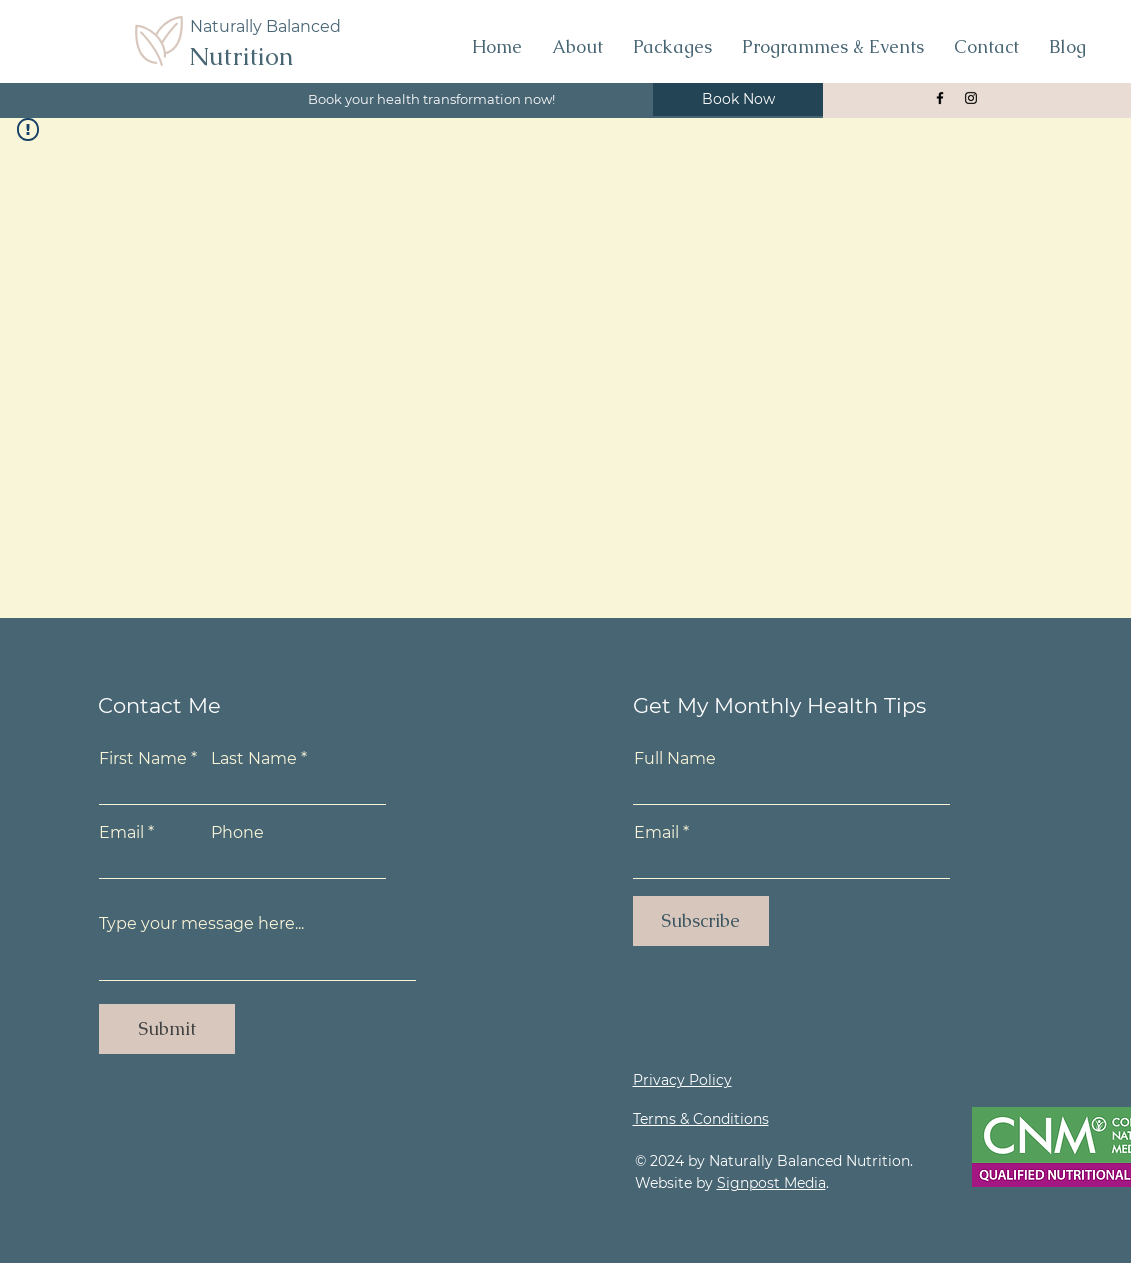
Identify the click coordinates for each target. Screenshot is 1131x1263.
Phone (237, 833)
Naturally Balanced (265, 26)
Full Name (675, 759)
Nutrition (241, 56)
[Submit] (167, 1029)
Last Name (254, 759)
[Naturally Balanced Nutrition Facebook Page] (940, 98)
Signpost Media (771, 1183)
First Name (143, 759)
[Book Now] (738, 99)
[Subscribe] (701, 921)
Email (121, 833)
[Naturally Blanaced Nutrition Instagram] (971, 98)
